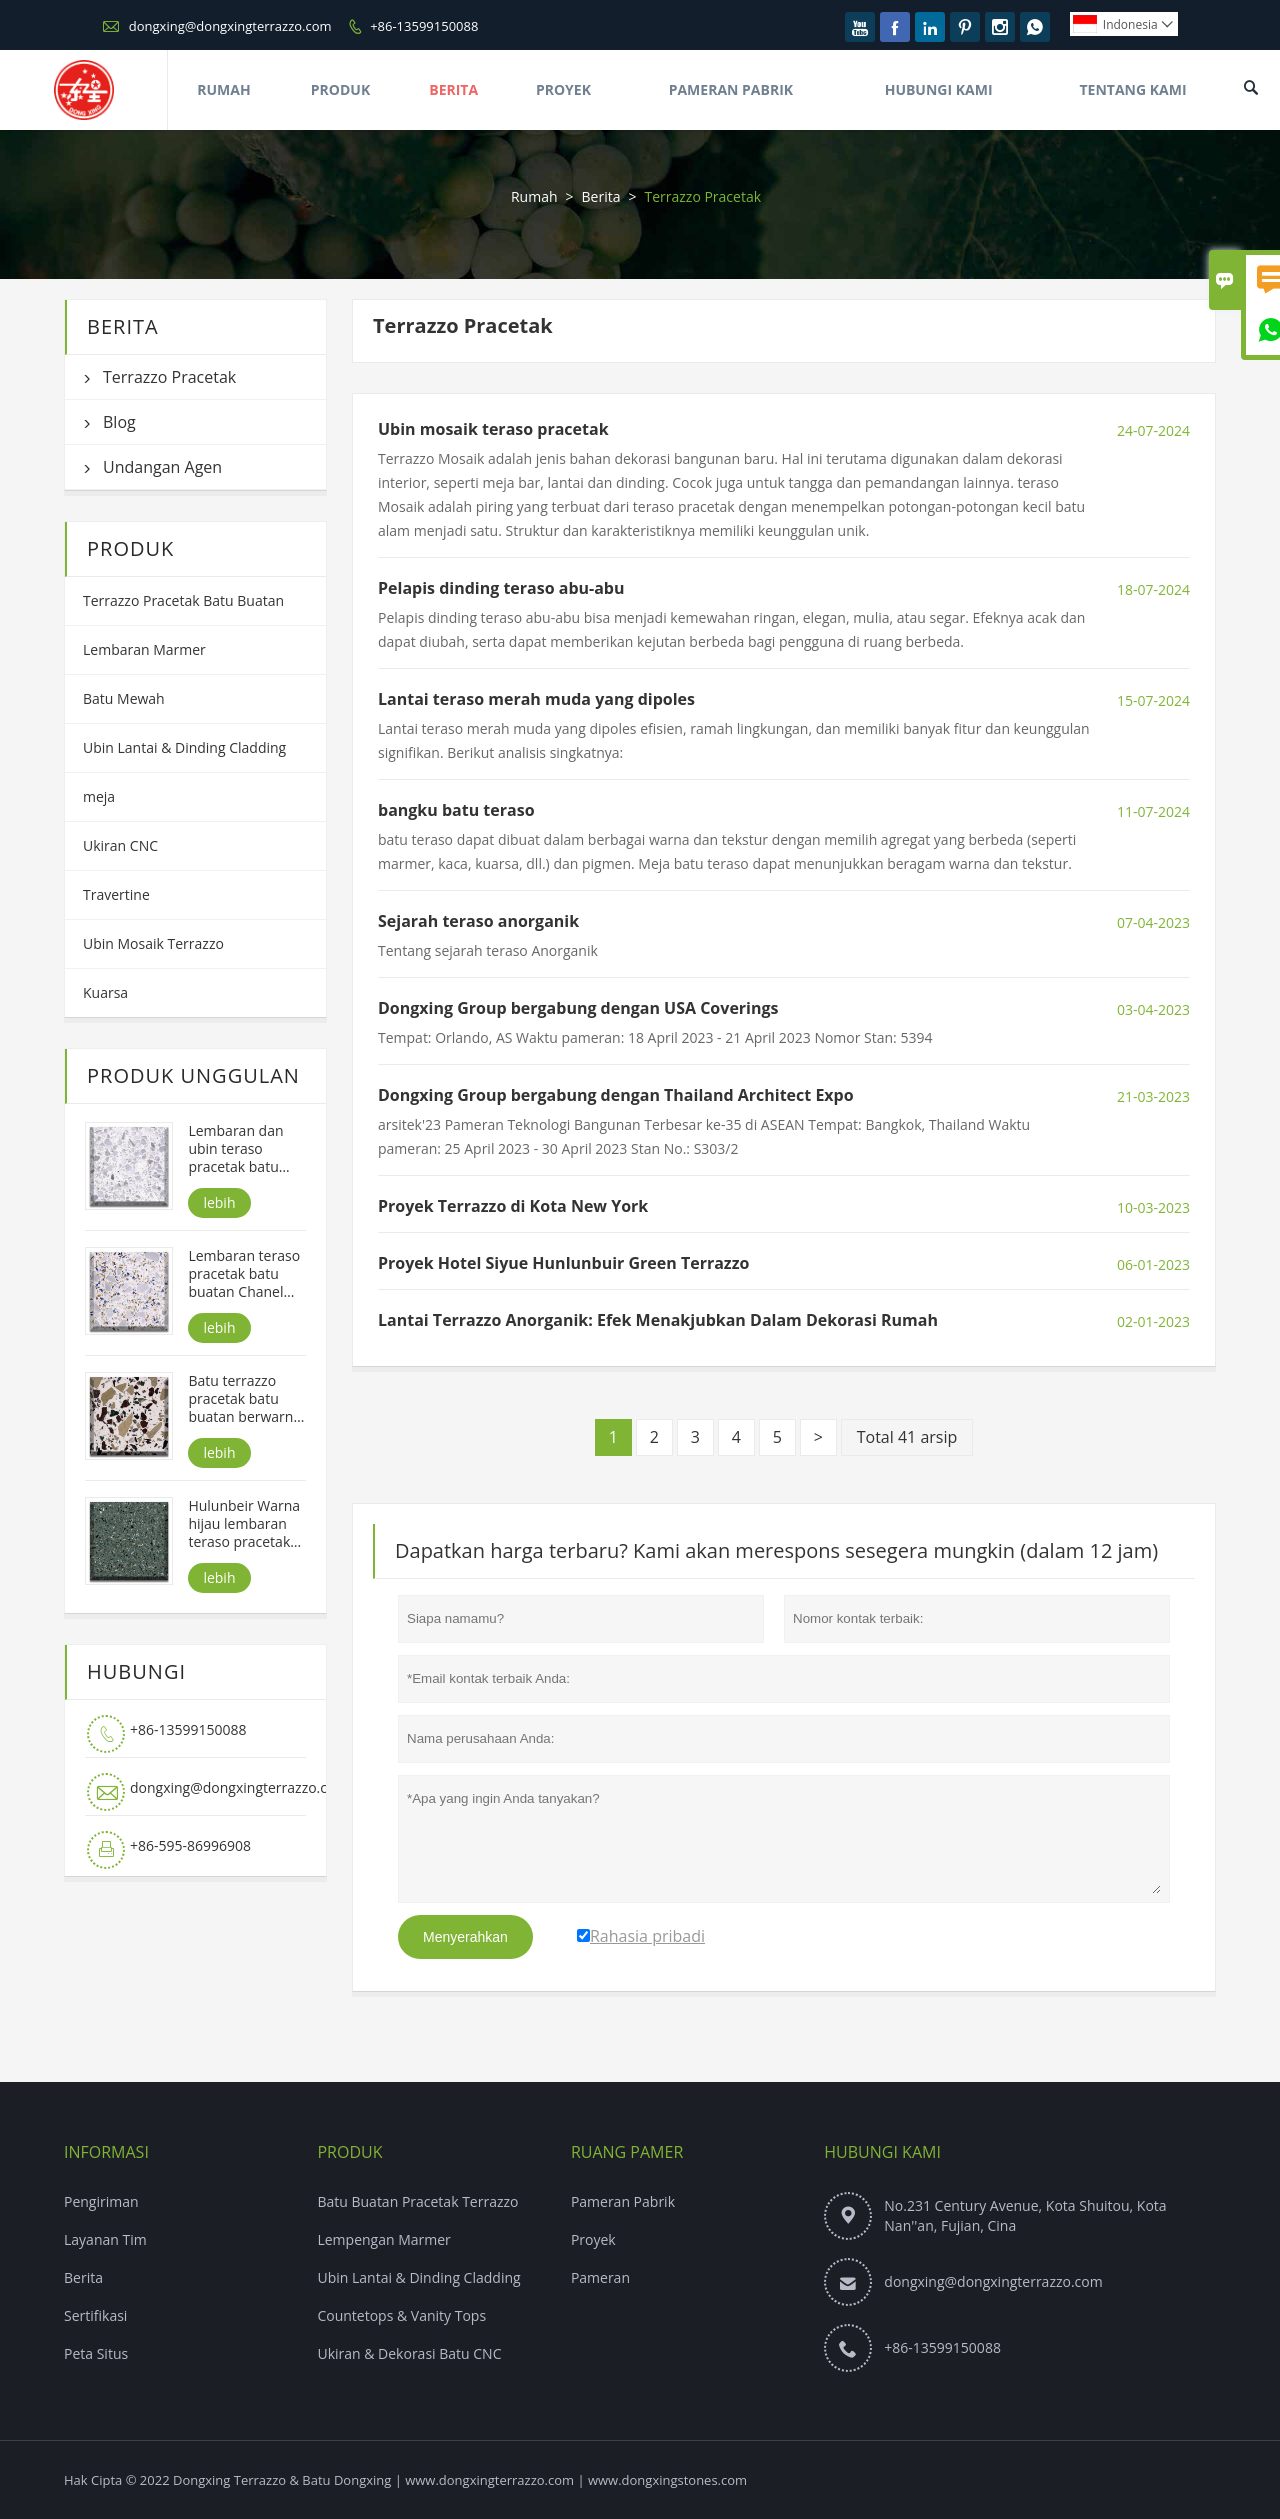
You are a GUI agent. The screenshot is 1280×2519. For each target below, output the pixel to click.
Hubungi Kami (939, 89)
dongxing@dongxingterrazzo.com (230, 26)
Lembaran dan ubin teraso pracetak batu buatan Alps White (235, 1149)
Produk (340, 89)
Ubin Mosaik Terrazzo (153, 943)
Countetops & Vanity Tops (401, 2315)
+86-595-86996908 (190, 1845)
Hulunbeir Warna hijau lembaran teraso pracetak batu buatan (244, 1524)
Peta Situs (96, 2353)
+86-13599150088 (424, 26)
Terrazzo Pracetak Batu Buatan (183, 600)
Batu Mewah (124, 698)
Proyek (563, 89)
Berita (453, 89)
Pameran (600, 2277)
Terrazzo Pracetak (169, 377)
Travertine (116, 894)
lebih (219, 1202)
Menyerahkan (465, 1937)
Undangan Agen (162, 467)
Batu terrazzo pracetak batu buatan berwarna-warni (246, 1399)
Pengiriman (101, 2201)
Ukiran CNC (120, 845)
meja (99, 796)
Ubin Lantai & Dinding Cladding (184, 747)
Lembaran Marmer (144, 649)
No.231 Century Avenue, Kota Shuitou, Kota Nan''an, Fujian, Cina (1025, 2215)
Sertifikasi (95, 2315)
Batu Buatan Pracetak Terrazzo (417, 2201)
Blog (119, 422)
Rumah (223, 89)
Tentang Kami (1133, 89)
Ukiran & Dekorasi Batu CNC (409, 2353)
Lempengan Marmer (383, 2239)
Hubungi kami (882, 2152)
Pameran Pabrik (731, 89)
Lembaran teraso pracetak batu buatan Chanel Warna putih (244, 1274)
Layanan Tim (105, 2239)
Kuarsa (105, 992)
